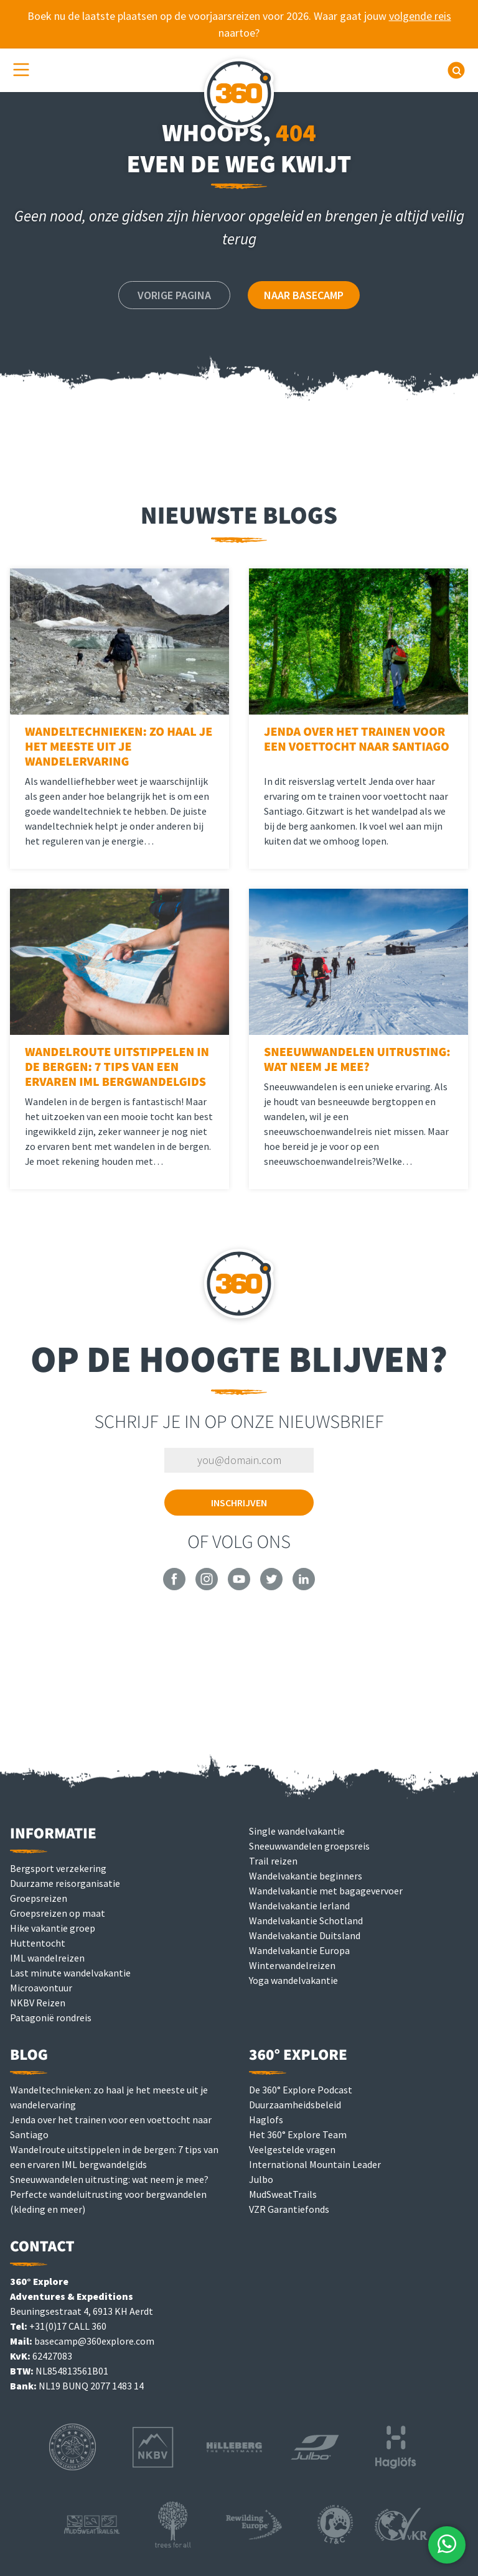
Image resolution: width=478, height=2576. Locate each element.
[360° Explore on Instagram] (206, 1586)
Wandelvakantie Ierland (299, 1905)
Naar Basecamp (304, 295)
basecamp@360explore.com (94, 2341)
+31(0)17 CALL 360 (67, 2326)
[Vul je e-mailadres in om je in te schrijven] (239, 1460)
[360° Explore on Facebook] (174, 1586)
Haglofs (266, 2119)
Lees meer (190, 863)
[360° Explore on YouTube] (239, 1586)
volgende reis (420, 16)
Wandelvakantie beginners (305, 1875)
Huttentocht (37, 1943)
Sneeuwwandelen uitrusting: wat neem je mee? (109, 2179)
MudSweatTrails (283, 2194)
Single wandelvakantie (297, 1831)
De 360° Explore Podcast (300, 2089)
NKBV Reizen (37, 2002)
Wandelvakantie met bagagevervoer (326, 1890)
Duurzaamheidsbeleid (295, 2104)
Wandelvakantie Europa (299, 1950)
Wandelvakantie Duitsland (304, 1935)
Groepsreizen (38, 1898)
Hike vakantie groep (52, 1928)
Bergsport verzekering (58, 1868)
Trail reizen (273, 1861)
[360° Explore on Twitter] (271, 1586)
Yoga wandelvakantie (293, 1980)
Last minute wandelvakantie (70, 1973)
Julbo (261, 2179)
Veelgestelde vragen (292, 2149)
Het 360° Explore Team (298, 2134)
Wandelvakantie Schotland (306, 1920)
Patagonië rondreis (50, 2017)
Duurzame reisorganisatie (65, 1883)
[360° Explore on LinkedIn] (304, 1586)
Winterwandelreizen (292, 1965)
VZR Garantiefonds (289, 2209)
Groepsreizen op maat (57, 1913)
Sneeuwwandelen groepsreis (309, 1846)
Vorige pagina (174, 295)
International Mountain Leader (315, 2164)
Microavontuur (41, 1987)
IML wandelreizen (47, 1958)
